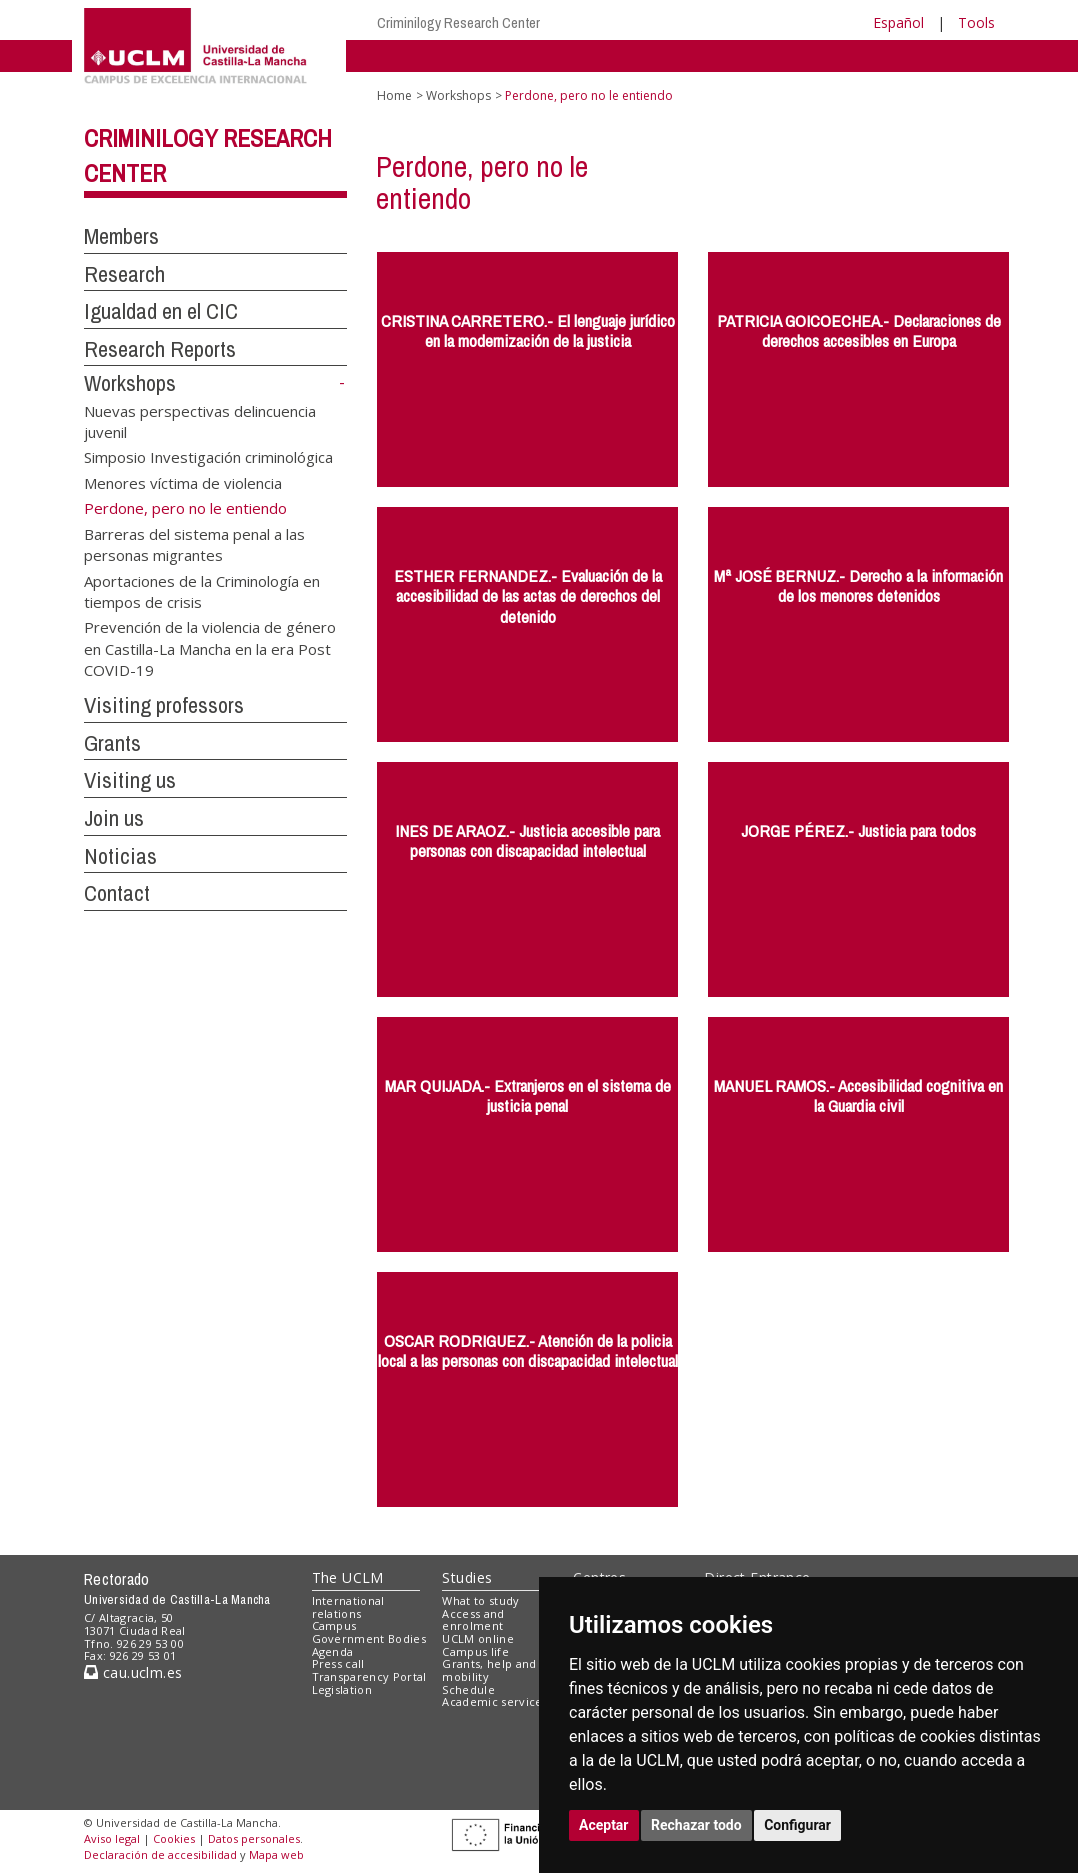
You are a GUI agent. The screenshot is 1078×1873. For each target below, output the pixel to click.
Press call (338, 1663)
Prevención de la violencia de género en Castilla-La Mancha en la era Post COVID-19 (210, 648)
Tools (976, 22)
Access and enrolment (473, 1620)
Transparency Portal (369, 1676)
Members (121, 236)
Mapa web (276, 1854)
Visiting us (130, 780)
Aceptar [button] (604, 1825)
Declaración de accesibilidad (160, 1854)
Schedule (468, 1689)
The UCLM (348, 1577)
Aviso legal (112, 1838)
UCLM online (478, 1638)
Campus (334, 1625)
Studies (467, 1577)
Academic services (495, 1701)
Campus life (475, 1651)
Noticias (120, 856)
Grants (112, 743)
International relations (348, 1607)
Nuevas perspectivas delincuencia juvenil (200, 420)
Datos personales (254, 1838)
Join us (114, 818)
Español (898, 22)
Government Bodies (369, 1638)
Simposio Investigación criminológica (208, 457)
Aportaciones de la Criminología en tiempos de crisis (202, 590)
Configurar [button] (797, 1825)
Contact (117, 893)
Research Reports (160, 349)
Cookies (174, 1838)
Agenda (333, 1651)
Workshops (130, 383)
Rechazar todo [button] (696, 1825)
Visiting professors (164, 705)
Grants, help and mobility (489, 1670)
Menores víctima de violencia (183, 482)
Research (124, 274)
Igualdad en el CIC (161, 311)
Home (394, 95)
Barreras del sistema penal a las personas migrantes (194, 543)
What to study (480, 1600)
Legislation (342, 1689)
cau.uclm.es (133, 1672)
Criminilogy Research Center (458, 22)
